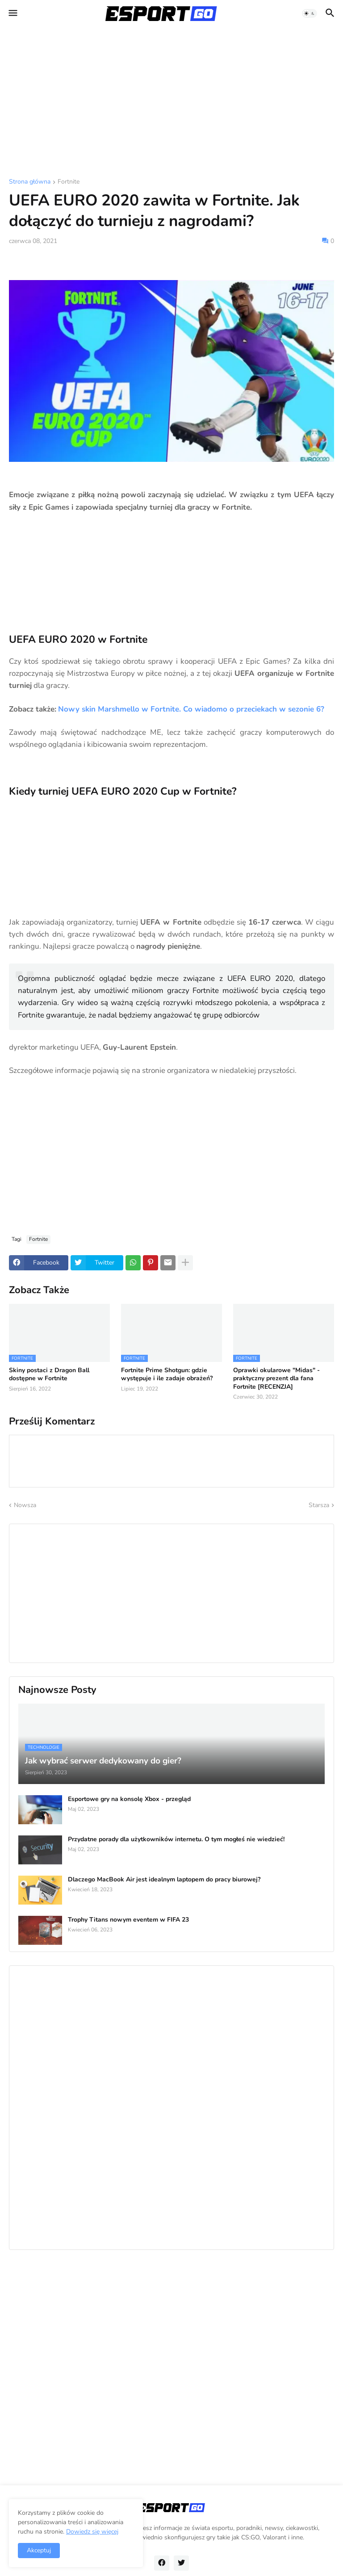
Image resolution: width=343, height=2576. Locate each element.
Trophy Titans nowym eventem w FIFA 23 (128, 1920)
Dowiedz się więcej (92, 2531)
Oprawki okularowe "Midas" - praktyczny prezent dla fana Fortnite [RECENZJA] (276, 1378)
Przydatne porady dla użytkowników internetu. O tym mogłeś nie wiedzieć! (176, 1839)
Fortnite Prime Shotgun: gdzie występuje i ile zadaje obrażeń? (167, 1374)
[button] (12, 13)
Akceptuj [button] (39, 2550)
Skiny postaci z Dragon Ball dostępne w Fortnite (49, 1374)
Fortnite (68, 182)
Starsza (319, 1505)
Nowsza (25, 1505)
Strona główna (29, 182)
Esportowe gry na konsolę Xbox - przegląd (129, 1799)
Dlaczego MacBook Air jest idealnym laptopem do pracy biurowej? (164, 1880)
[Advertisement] (171, 102)
